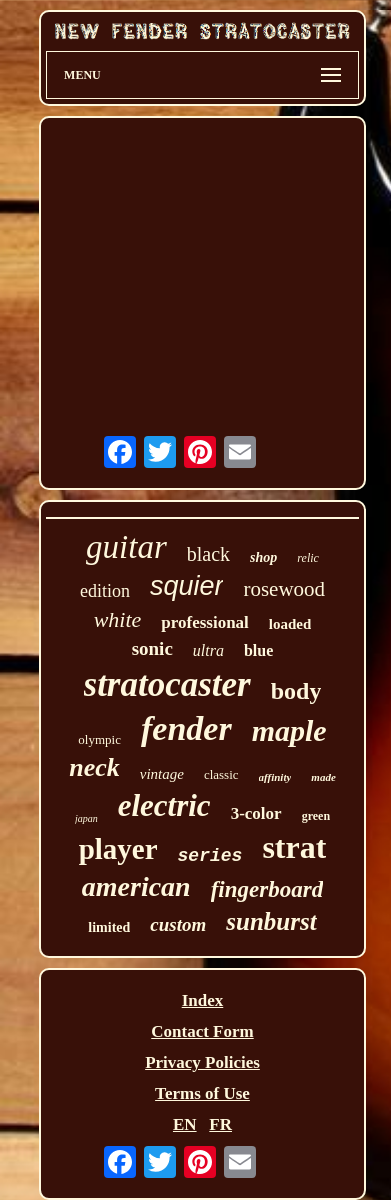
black (208, 554)
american (136, 886)
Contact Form (202, 1031)
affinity (275, 777)
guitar (126, 547)
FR (220, 1124)
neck (94, 767)
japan (86, 818)
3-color (256, 813)
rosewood (284, 589)
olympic (99, 739)
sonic (152, 648)
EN (185, 1124)
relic (308, 558)
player (118, 849)
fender (186, 728)
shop (263, 557)
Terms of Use (202, 1093)
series (210, 856)
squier (187, 586)
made (323, 777)
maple (289, 730)
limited (109, 927)
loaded (290, 624)
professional (205, 622)
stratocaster (167, 684)
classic (221, 774)
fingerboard (267, 889)
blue (258, 650)
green (316, 816)
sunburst (271, 921)
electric (164, 805)
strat (294, 847)
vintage (162, 774)
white (118, 619)
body (296, 691)
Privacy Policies (202, 1062)
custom (178, 924)
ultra (208, 650)
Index (203, 1000)
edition (105, 591)
